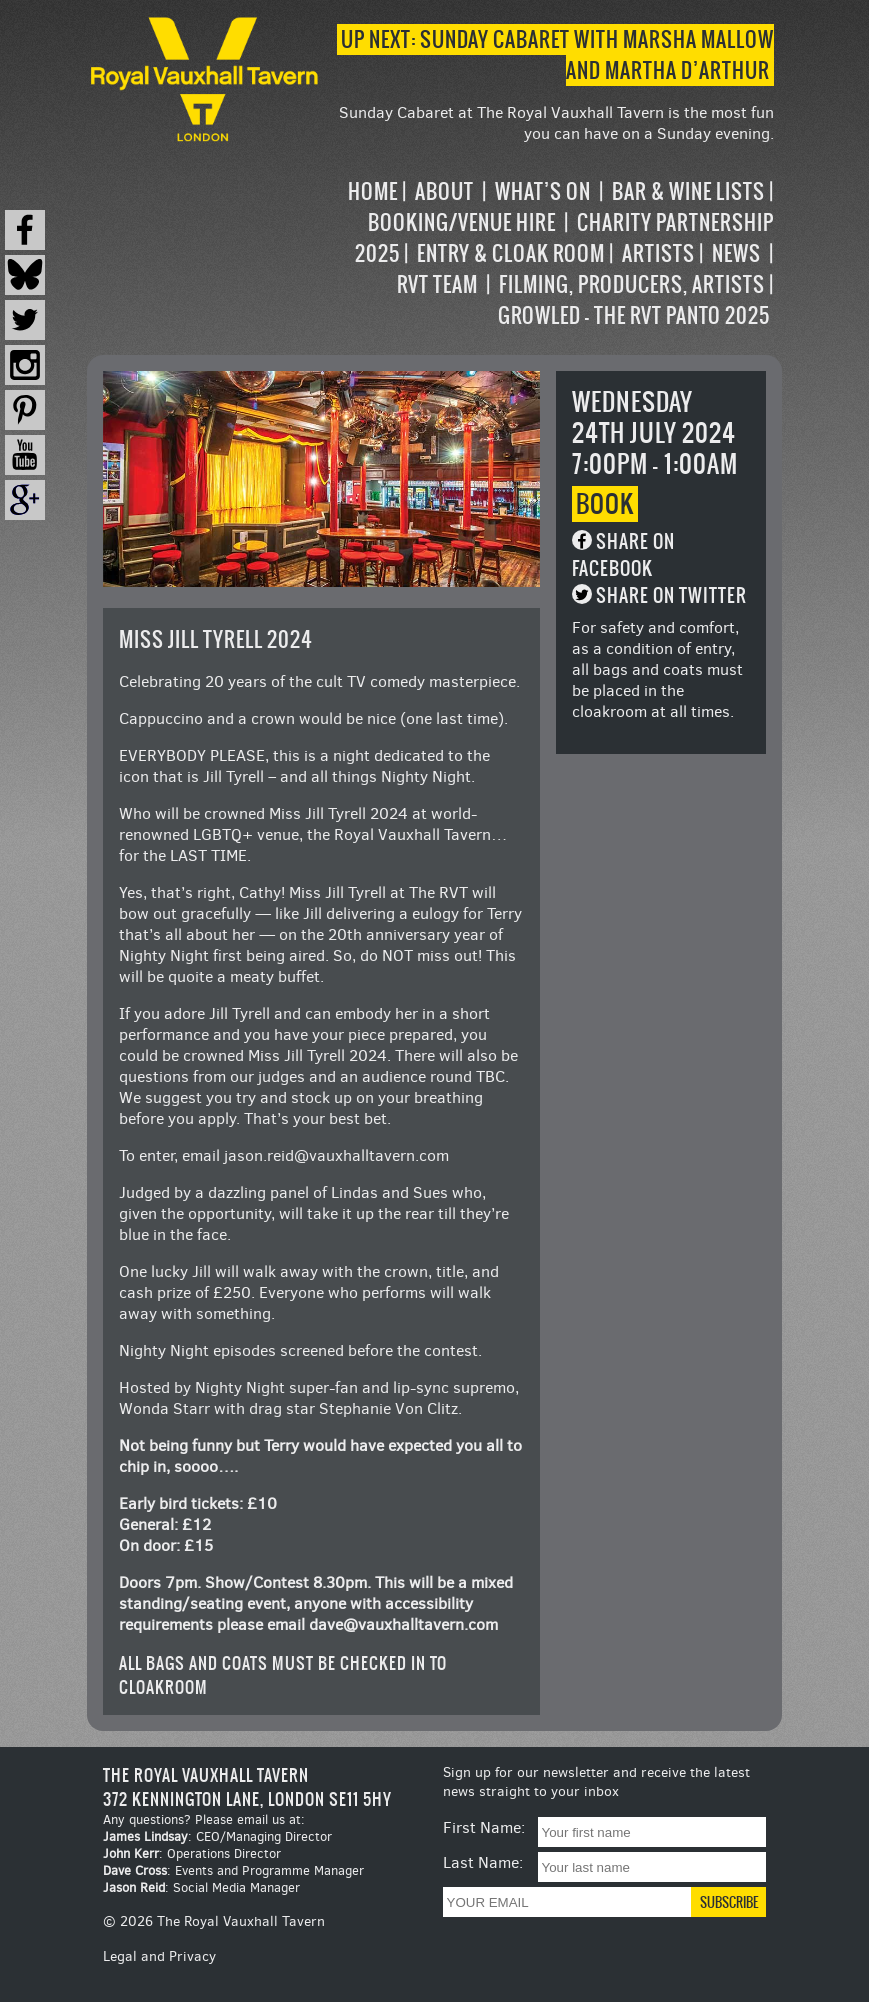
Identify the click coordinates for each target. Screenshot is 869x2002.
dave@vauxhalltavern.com (403, 1624)
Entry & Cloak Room (511, 253)
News (736, 253)
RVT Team (437, 284)
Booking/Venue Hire (462, 222)
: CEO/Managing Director (217, 1836)
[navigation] (548, 253)
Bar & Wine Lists (688, 191)
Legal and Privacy (159, 1956)
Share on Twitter (671, 595)
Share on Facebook (623, 555)
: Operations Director (192, 1853)
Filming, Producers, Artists (632, 284)
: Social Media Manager (201, 1887)
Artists (658, 253)
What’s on (543, 191)
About (444, 191)
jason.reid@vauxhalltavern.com (336, 1155)
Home (373, 191)
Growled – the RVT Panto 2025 (634, 315)
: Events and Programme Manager (233, 1870)
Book (605, 504)
